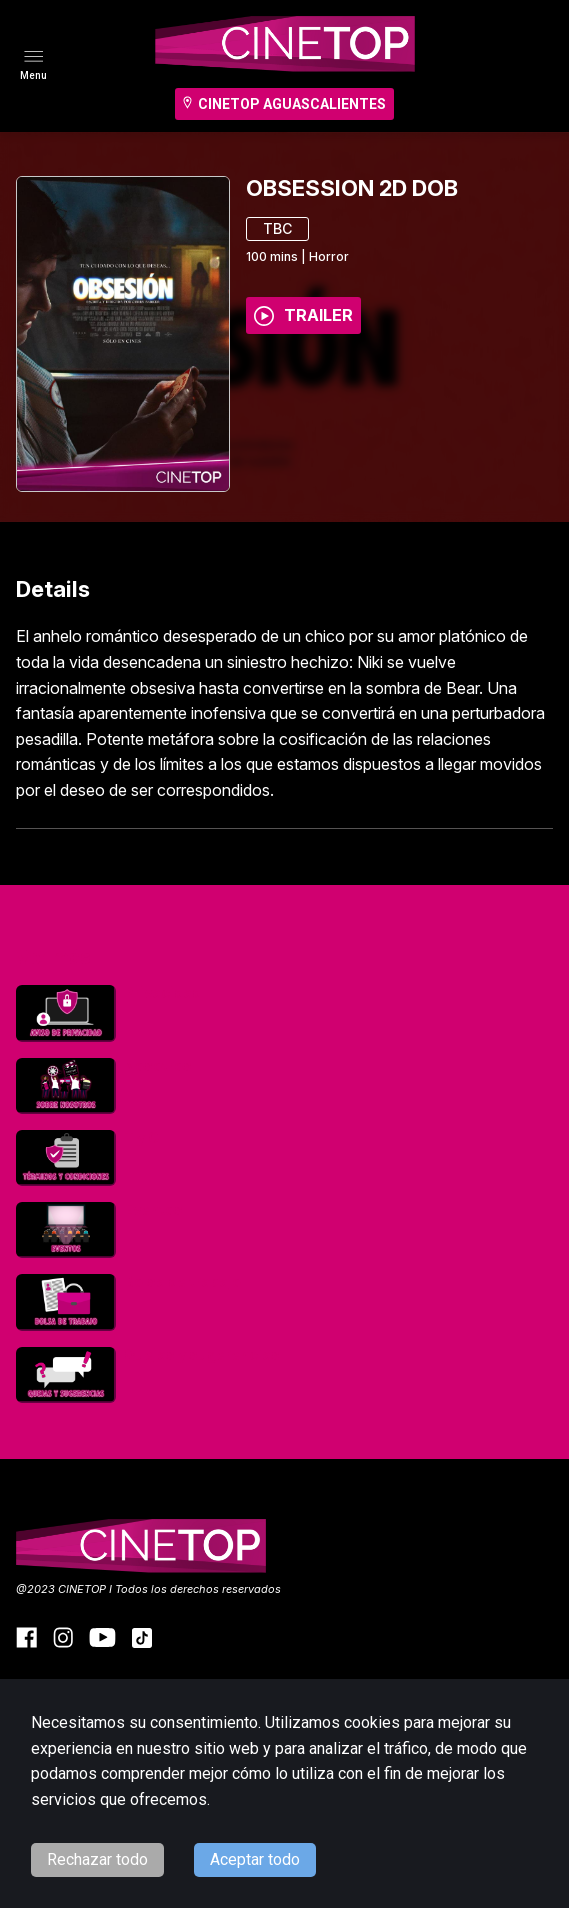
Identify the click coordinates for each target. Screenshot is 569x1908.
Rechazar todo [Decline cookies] (97, 1859)
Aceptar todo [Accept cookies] (255, 1859)
